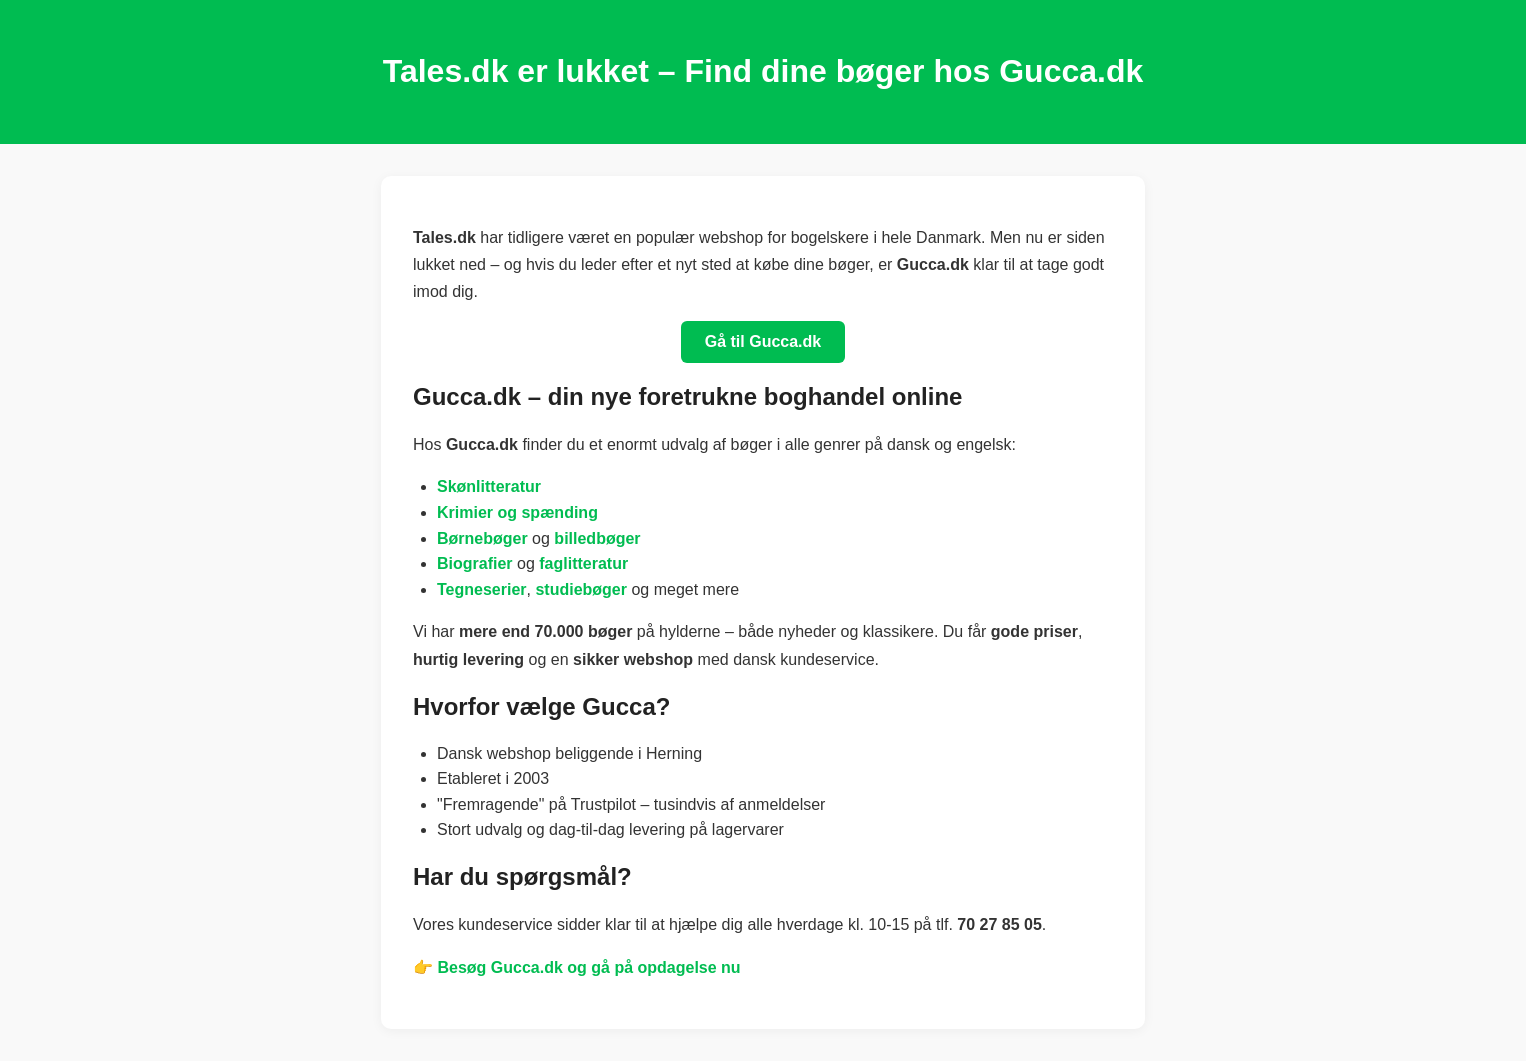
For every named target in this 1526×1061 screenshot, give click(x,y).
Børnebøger (482, 538)
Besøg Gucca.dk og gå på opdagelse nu (588, 967)
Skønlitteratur (489, 486)
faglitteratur (583, 563)
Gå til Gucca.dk (763, 341)
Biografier (475, 563)
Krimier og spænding (517, 512)
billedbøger (597, 538)
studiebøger (581, 589)
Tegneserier (482, 589)
